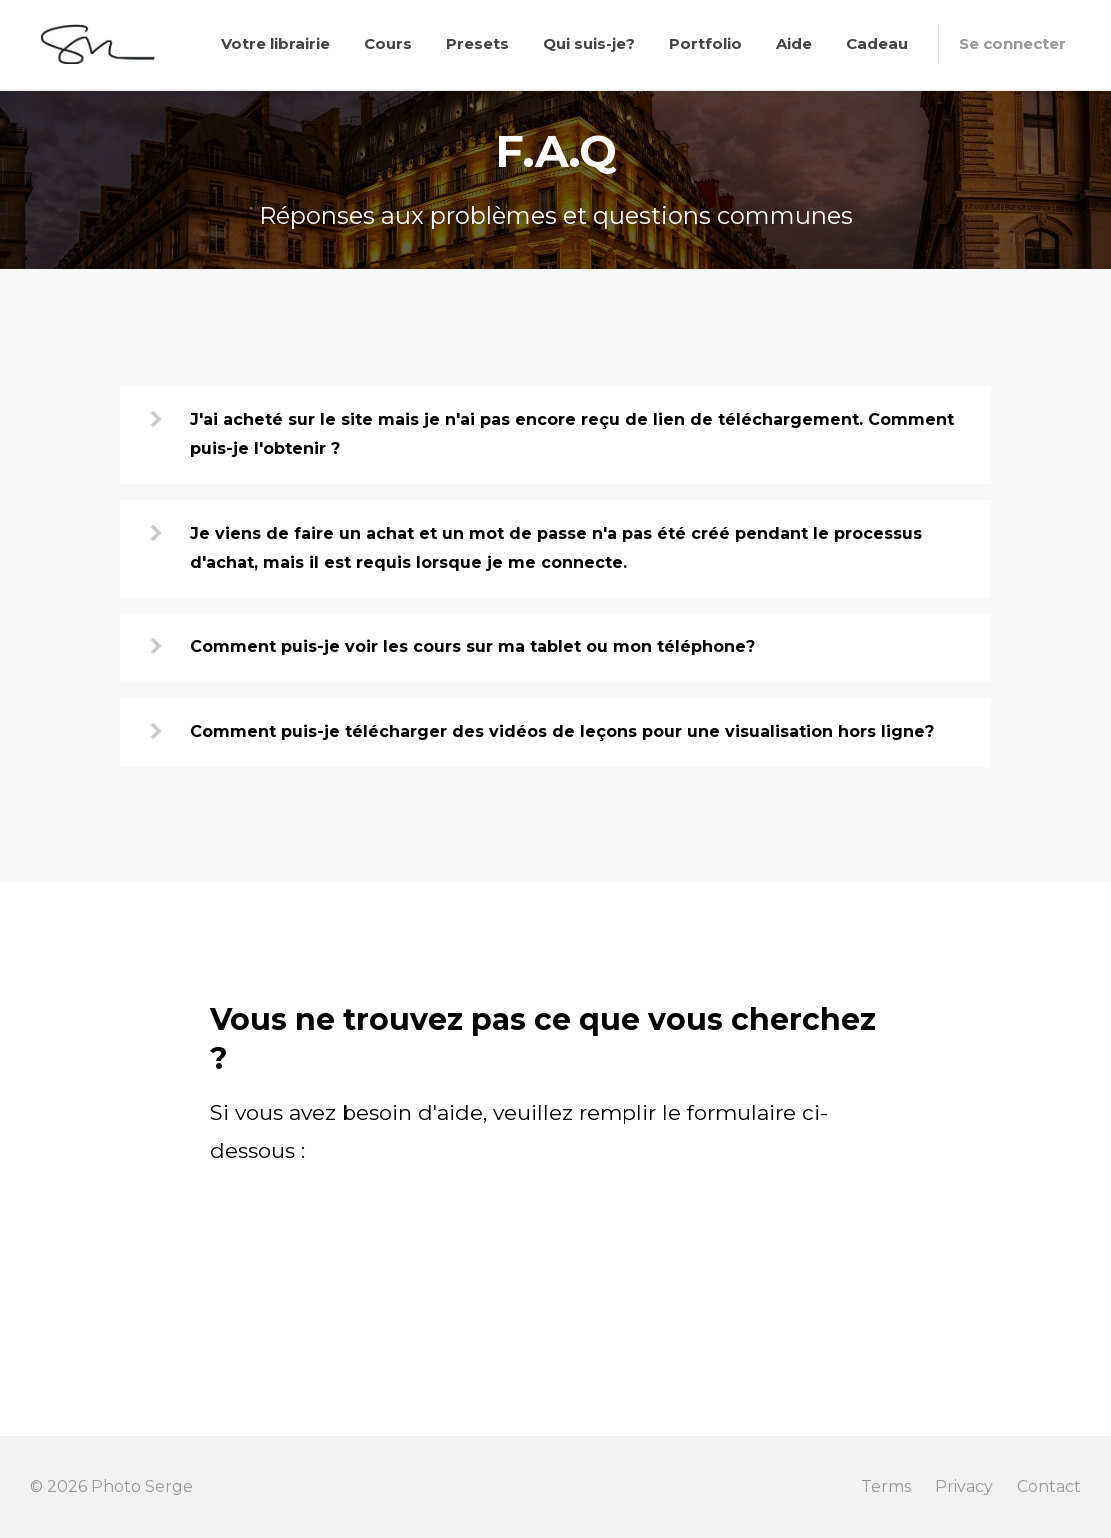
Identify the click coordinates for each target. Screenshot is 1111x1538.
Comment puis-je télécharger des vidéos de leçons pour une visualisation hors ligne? (562, 731)
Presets (477, 43)
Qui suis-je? (589, 43)
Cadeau (877, 43)
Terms (886, 1486)
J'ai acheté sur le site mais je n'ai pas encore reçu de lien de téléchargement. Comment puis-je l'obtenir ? (572, 434)
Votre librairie (275, 43)
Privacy (964, 1486)
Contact (1049, 1486)
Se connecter (1012, 43)
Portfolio (705, 43)
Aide (794, 43)
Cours (388, 43)
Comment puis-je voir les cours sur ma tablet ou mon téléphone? (472, 646)
